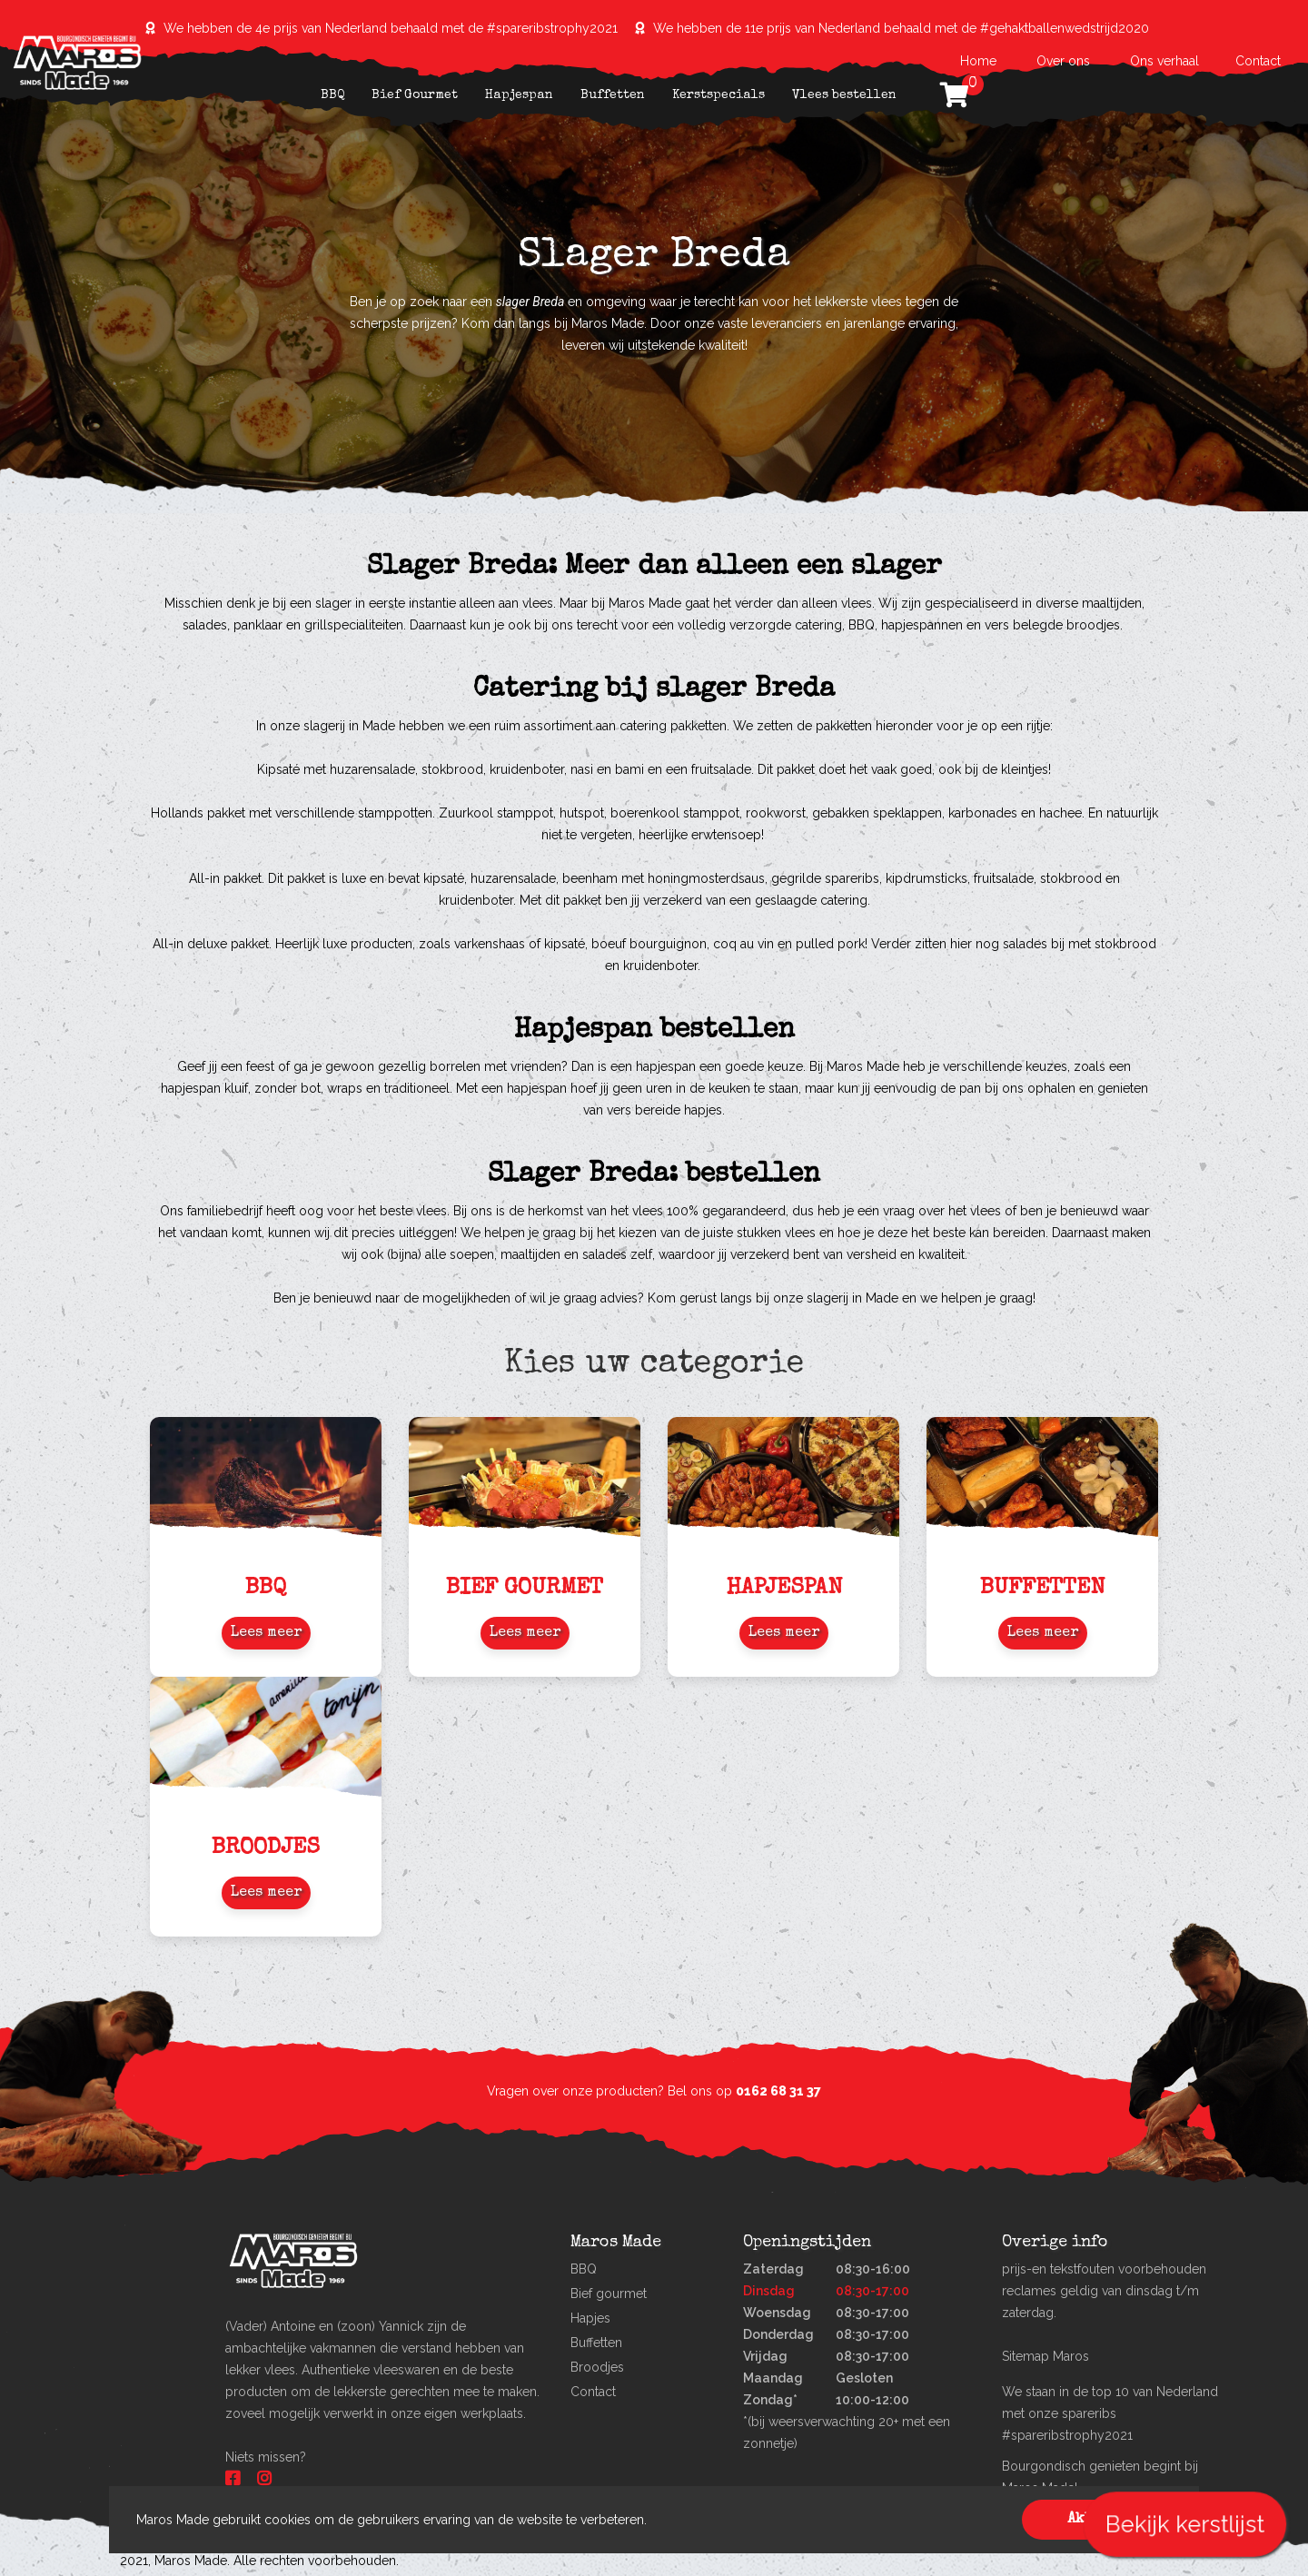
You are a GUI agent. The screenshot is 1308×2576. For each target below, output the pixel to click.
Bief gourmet (608, 2293)
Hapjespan (519, 95)
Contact (1258, 61)
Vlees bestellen (844, 95)
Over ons (1063, 61)
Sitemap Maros (1045, 2356)
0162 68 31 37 (778, 2091)
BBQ (332, 95)
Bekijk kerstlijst (1184, 2524)
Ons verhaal (1164, 61)
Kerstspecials (718, 95)
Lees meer (266, 1633)
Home (980, 61)
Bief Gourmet (415, 95)
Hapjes (590, 2318)
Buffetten (612, 95)
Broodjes (597, 2367)
